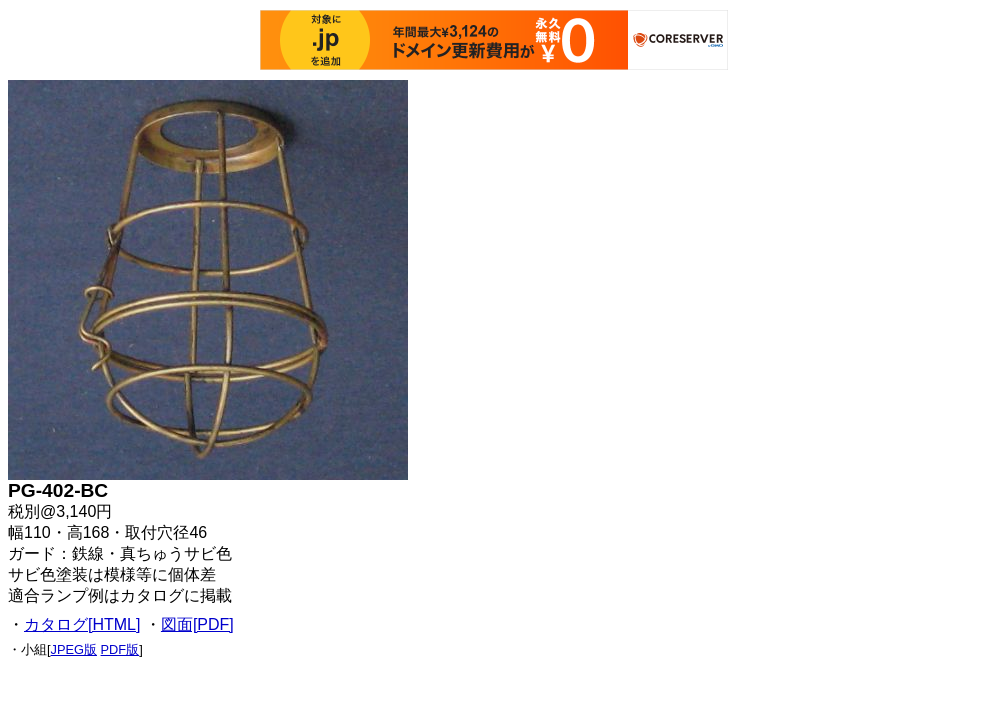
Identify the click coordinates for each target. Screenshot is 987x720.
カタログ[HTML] (82, 624)
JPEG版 (74, 649)
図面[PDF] (197, 624)
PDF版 (120, 649)
